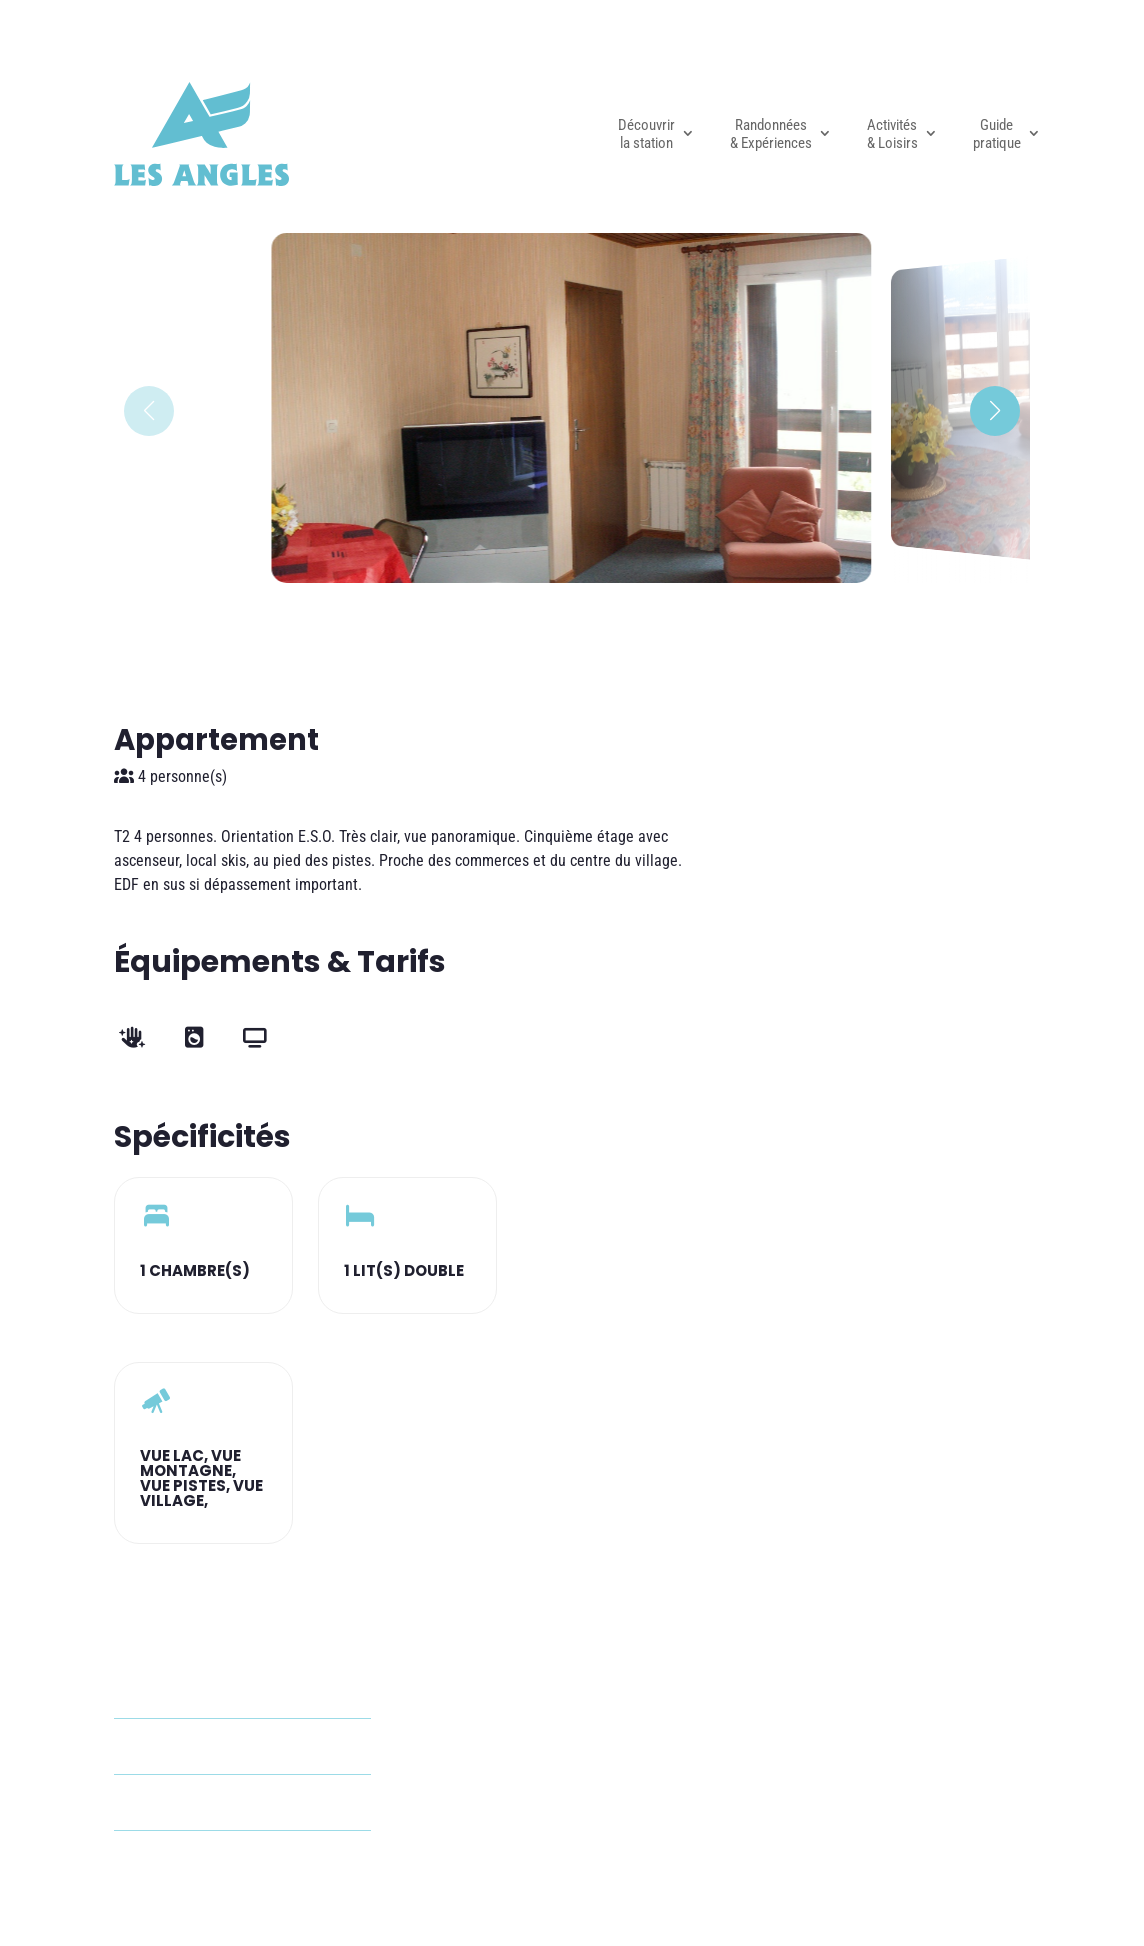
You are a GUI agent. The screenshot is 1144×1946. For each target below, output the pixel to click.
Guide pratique (997, 134)
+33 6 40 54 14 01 (216, 1802)
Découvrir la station (646, 134)
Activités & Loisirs (892, 134)
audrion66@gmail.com (230, 1746)
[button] (995, 411)
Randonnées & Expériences (771, 134)
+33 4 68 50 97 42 (216, 1858)
